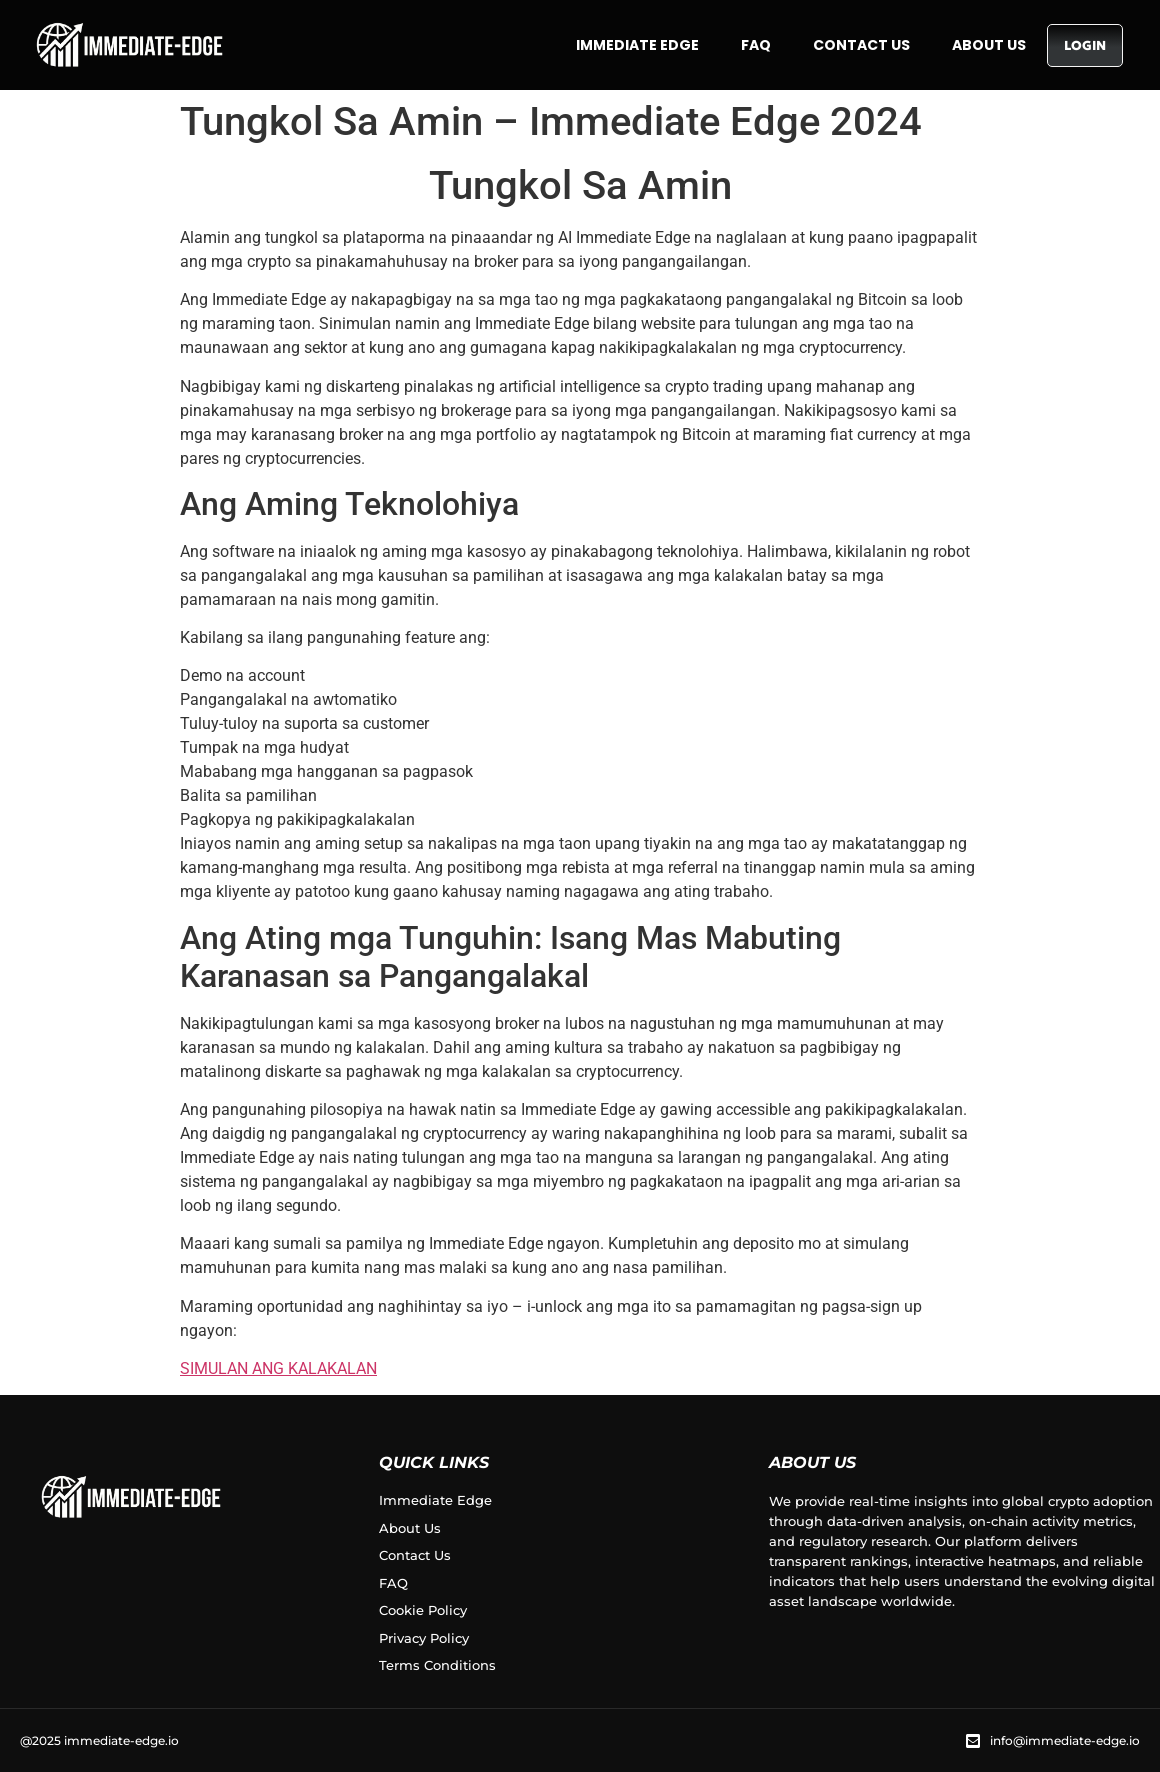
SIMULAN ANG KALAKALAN (278, 1368)
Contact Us (861, 45)
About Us (989, 45)
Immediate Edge (637, 45)
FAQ (756, 45)
